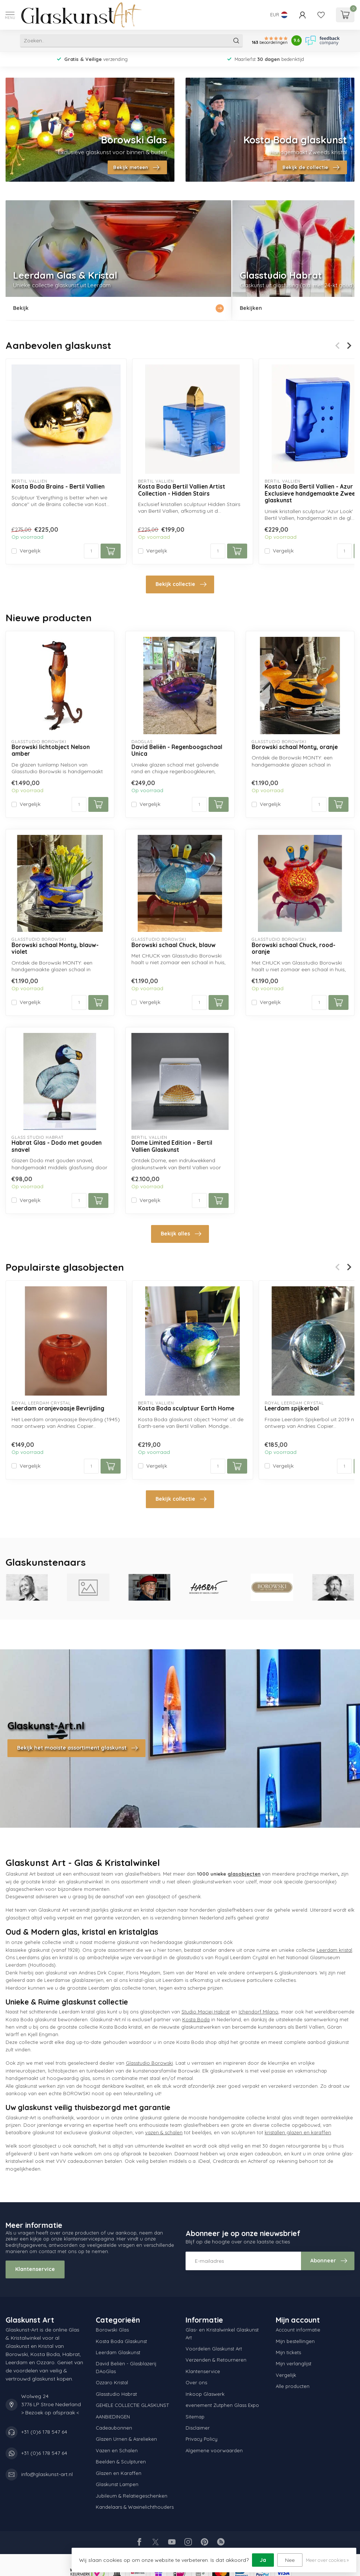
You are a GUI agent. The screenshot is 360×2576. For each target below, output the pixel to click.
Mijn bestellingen (295, 2341)
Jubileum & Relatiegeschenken (131, 2496)
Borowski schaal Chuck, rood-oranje (294, 948)
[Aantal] (91, 551)
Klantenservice (35, 2269)
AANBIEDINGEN (113, 2417)
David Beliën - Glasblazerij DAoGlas (126, 2367)
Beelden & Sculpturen (121, 2462)
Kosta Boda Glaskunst (121, 2341)
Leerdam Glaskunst (118, 2352)
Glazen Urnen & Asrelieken (126, 2439)
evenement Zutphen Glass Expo (222, 2405)
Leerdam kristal (334, 1950)
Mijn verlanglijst (293, 2363)
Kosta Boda (196, 2019)
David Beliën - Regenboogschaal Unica (176, 750)
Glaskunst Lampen (117, 2484)
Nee (290, 2560)
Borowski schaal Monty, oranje (295, 747)
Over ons (196, 2382)
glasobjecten (244, 1874)
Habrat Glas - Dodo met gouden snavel (57, 1146)
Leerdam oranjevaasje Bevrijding (58, 1408)
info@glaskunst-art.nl (47, 2474)
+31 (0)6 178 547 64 (44, 2431)
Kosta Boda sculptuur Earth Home (186, 1408)
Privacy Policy (201, 2439)
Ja (263, 2560)
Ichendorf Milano (258, 2012)
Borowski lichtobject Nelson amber (51, 750)
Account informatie (298, 2330)
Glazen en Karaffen (118, 2473)
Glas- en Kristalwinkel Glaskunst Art (222, 2333)
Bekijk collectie (181, 584)
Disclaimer (198, 2428)
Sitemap (195, 2417)
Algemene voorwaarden (214, 2450)
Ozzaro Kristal (112, 2382)
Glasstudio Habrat (116, 2394)
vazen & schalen (164, 2132)
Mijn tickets (288, 2352)
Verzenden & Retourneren (216, 2360)
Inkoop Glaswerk (205, 2394)
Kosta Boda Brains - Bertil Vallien (58, 486)
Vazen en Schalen (117, 2450)
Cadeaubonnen (114, 2428)
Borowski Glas (112, 2330)
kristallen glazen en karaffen (298, 2132)
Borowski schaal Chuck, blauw (173, 945)
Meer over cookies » (327, 2560)
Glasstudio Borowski (149, 2063)
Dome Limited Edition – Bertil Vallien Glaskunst (171, 1146)
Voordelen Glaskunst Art (214, 2349)
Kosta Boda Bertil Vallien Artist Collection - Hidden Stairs (181, 490)
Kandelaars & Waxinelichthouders (135, 2507)
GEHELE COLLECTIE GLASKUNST (132, 2405)
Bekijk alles (181, 1234)
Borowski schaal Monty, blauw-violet (55, 948)
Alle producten (293, 2386)
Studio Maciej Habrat (205, 2012)
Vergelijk (30, 551)
